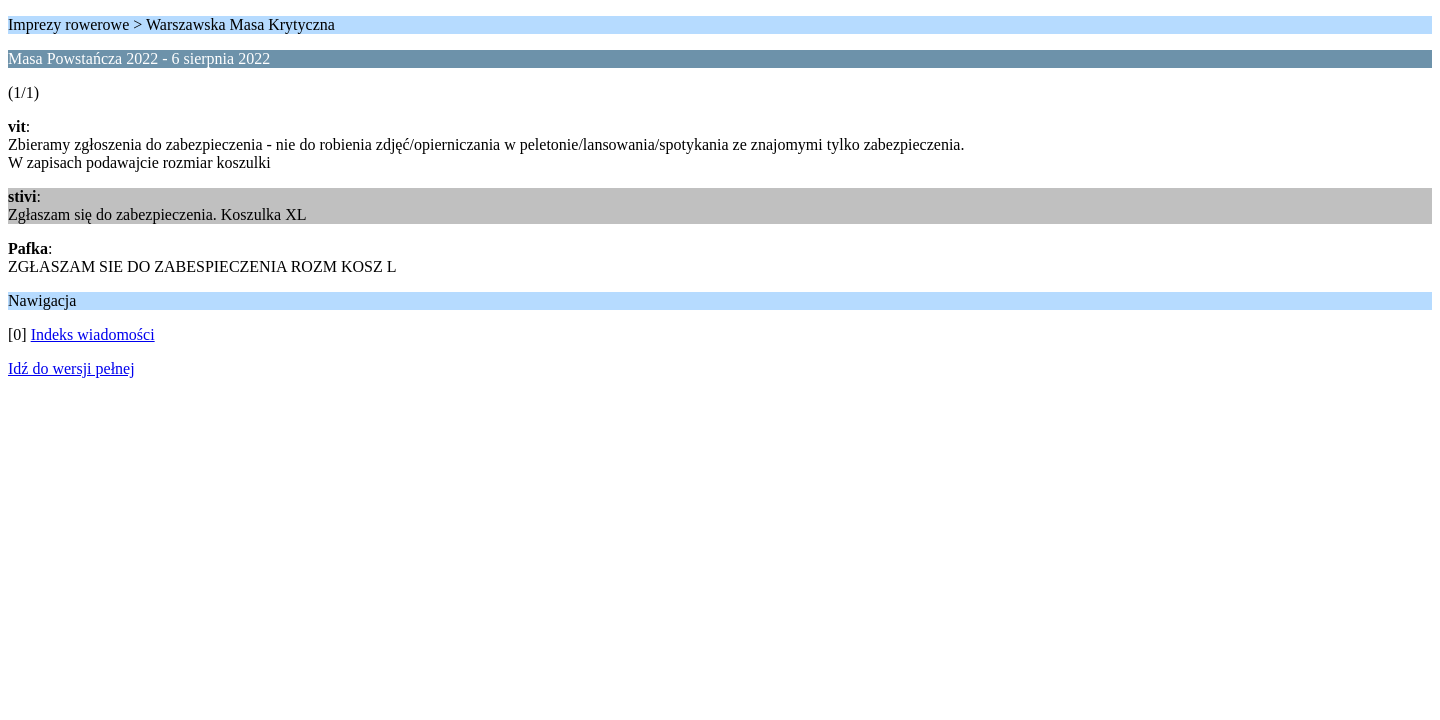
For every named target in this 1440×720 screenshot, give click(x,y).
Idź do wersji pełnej (71, 368)
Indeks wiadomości (93, 334)
